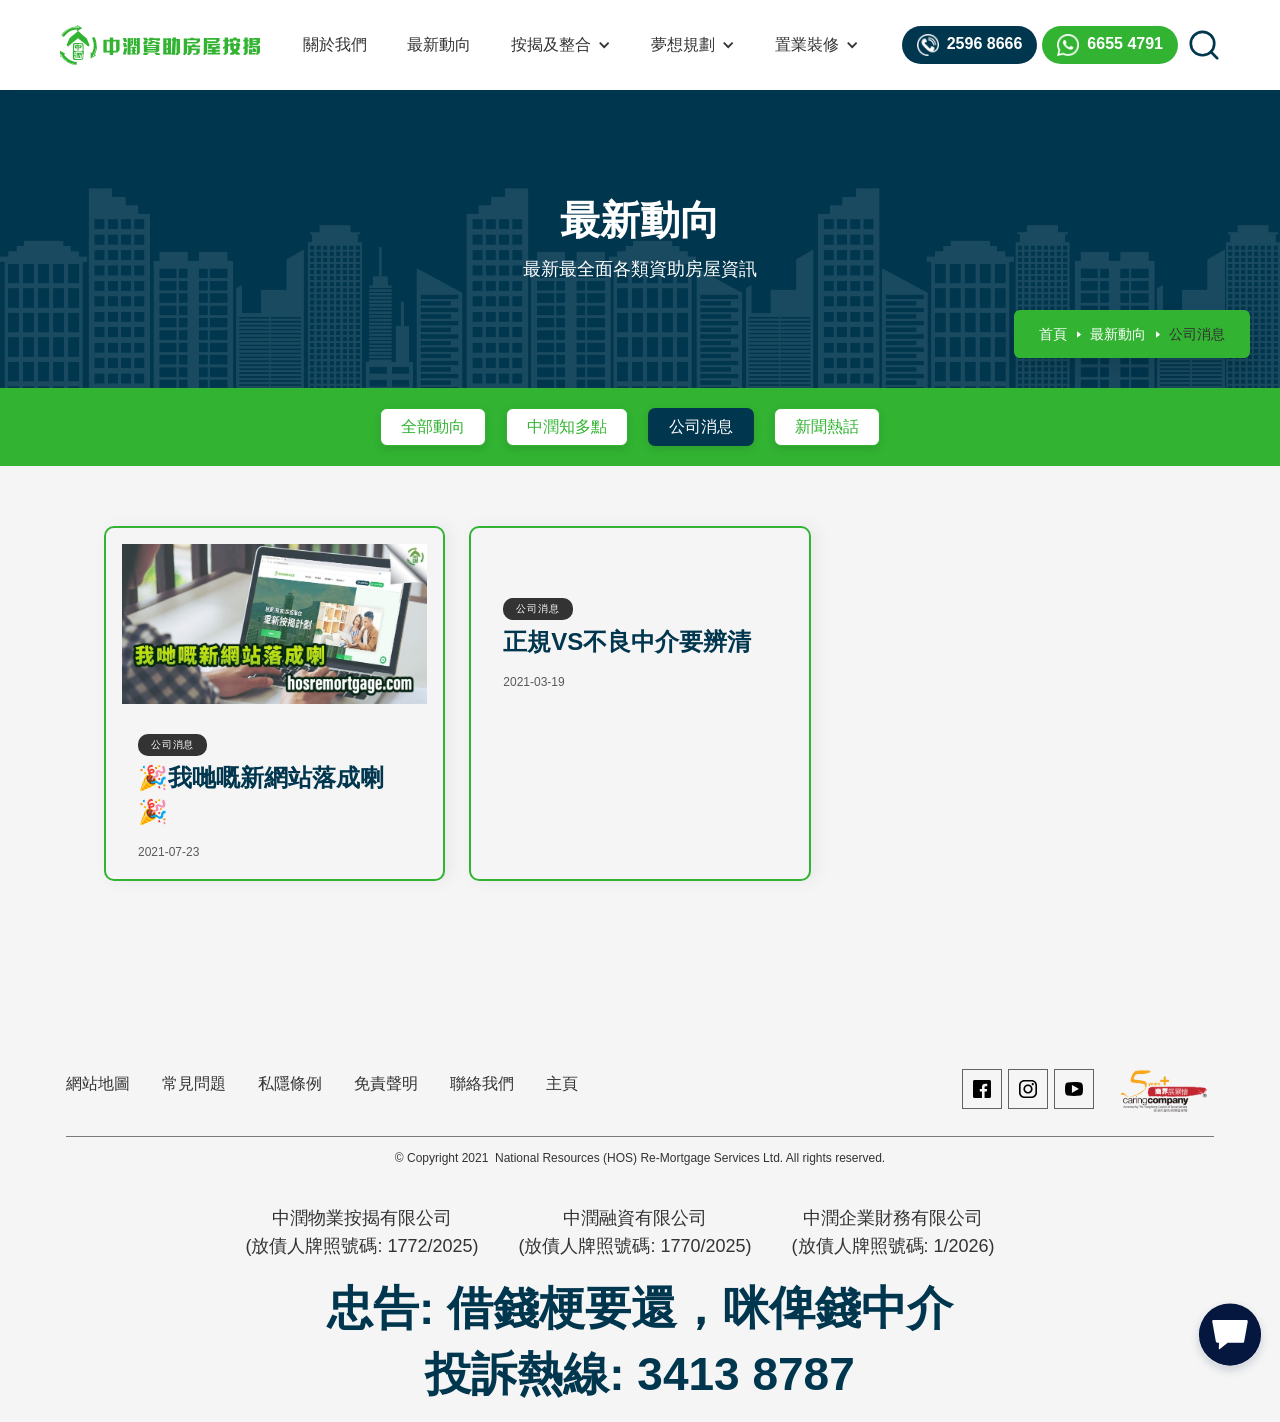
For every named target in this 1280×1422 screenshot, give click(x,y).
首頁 (1053, 334)
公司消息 (701, 426)
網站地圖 (98, 1083)
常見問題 (194, 1083)
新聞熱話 (827, 426)
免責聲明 (386, 1083)
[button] (561, 45)
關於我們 (335, 44)
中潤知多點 (567, 426)
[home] (160, 45)
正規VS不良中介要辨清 (627, 641)
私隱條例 (290, 1083)
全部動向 (433, 426)
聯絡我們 (482, 1083)
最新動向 (439, 44)
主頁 (562, 1083)
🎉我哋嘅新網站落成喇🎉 (261, 794)
